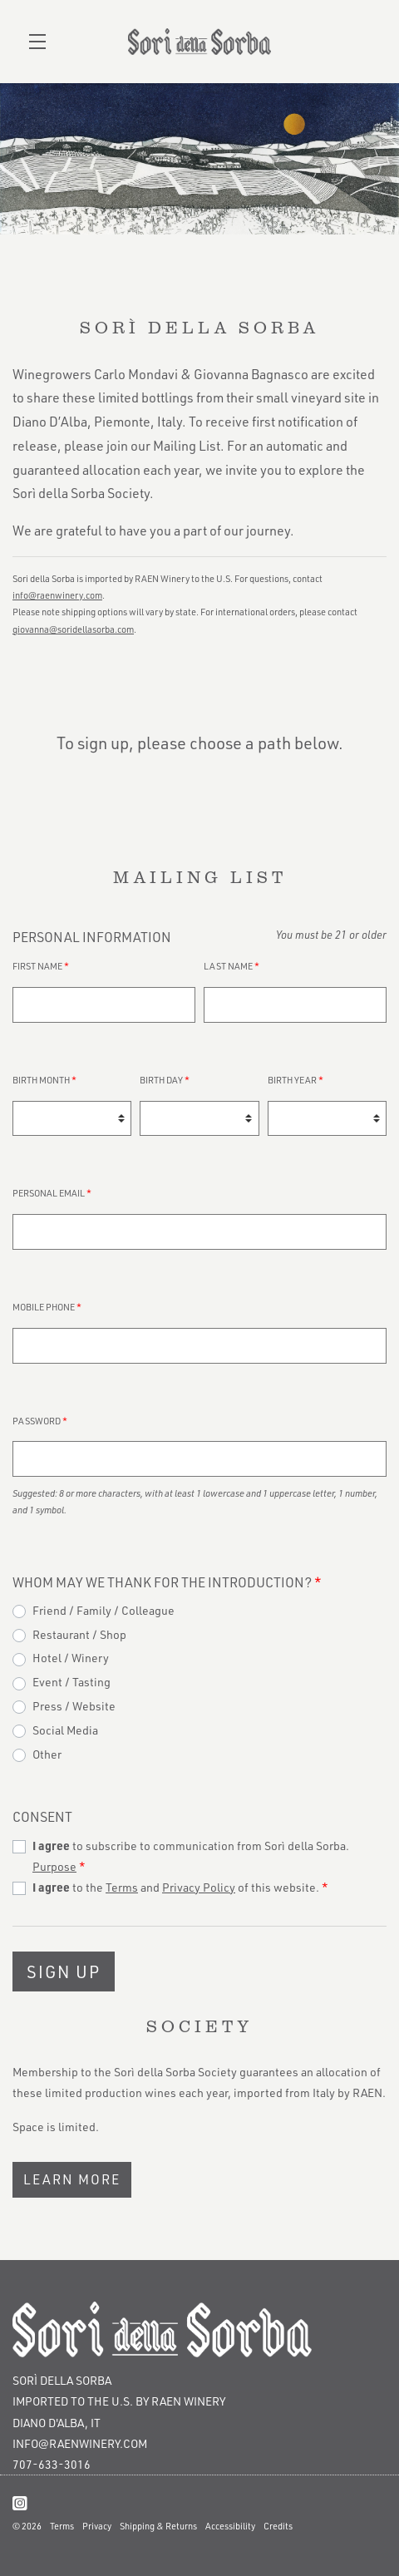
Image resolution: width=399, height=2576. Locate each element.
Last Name (231, 966)
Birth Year (295, 1079)
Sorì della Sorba (200, 41)
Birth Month (44, 1079)
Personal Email (51, 1193)
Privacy (96, 2525)
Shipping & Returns (158, 2525)
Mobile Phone (46, 1306)
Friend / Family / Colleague (103, 1610)
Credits (278, 2525)
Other (47, 1754)
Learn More (72, 2179)
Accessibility (230, 2525)
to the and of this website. (180, 1887)
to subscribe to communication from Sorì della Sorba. (190, 1856)
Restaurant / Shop (79, 1634)
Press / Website (74, 1706)
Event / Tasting (71, 1682)
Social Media (65, 1730)
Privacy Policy (198, 1887)
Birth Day (165, 1079)
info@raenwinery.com (79, 2443)
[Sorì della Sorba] (199, 2329)
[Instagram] (19, 2503)
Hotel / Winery (70, 1658)
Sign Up (64, 1971)
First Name (40, 966)
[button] (41, 41)
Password (39, 1420)
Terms (122, 1887)
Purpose (54, 1866)
